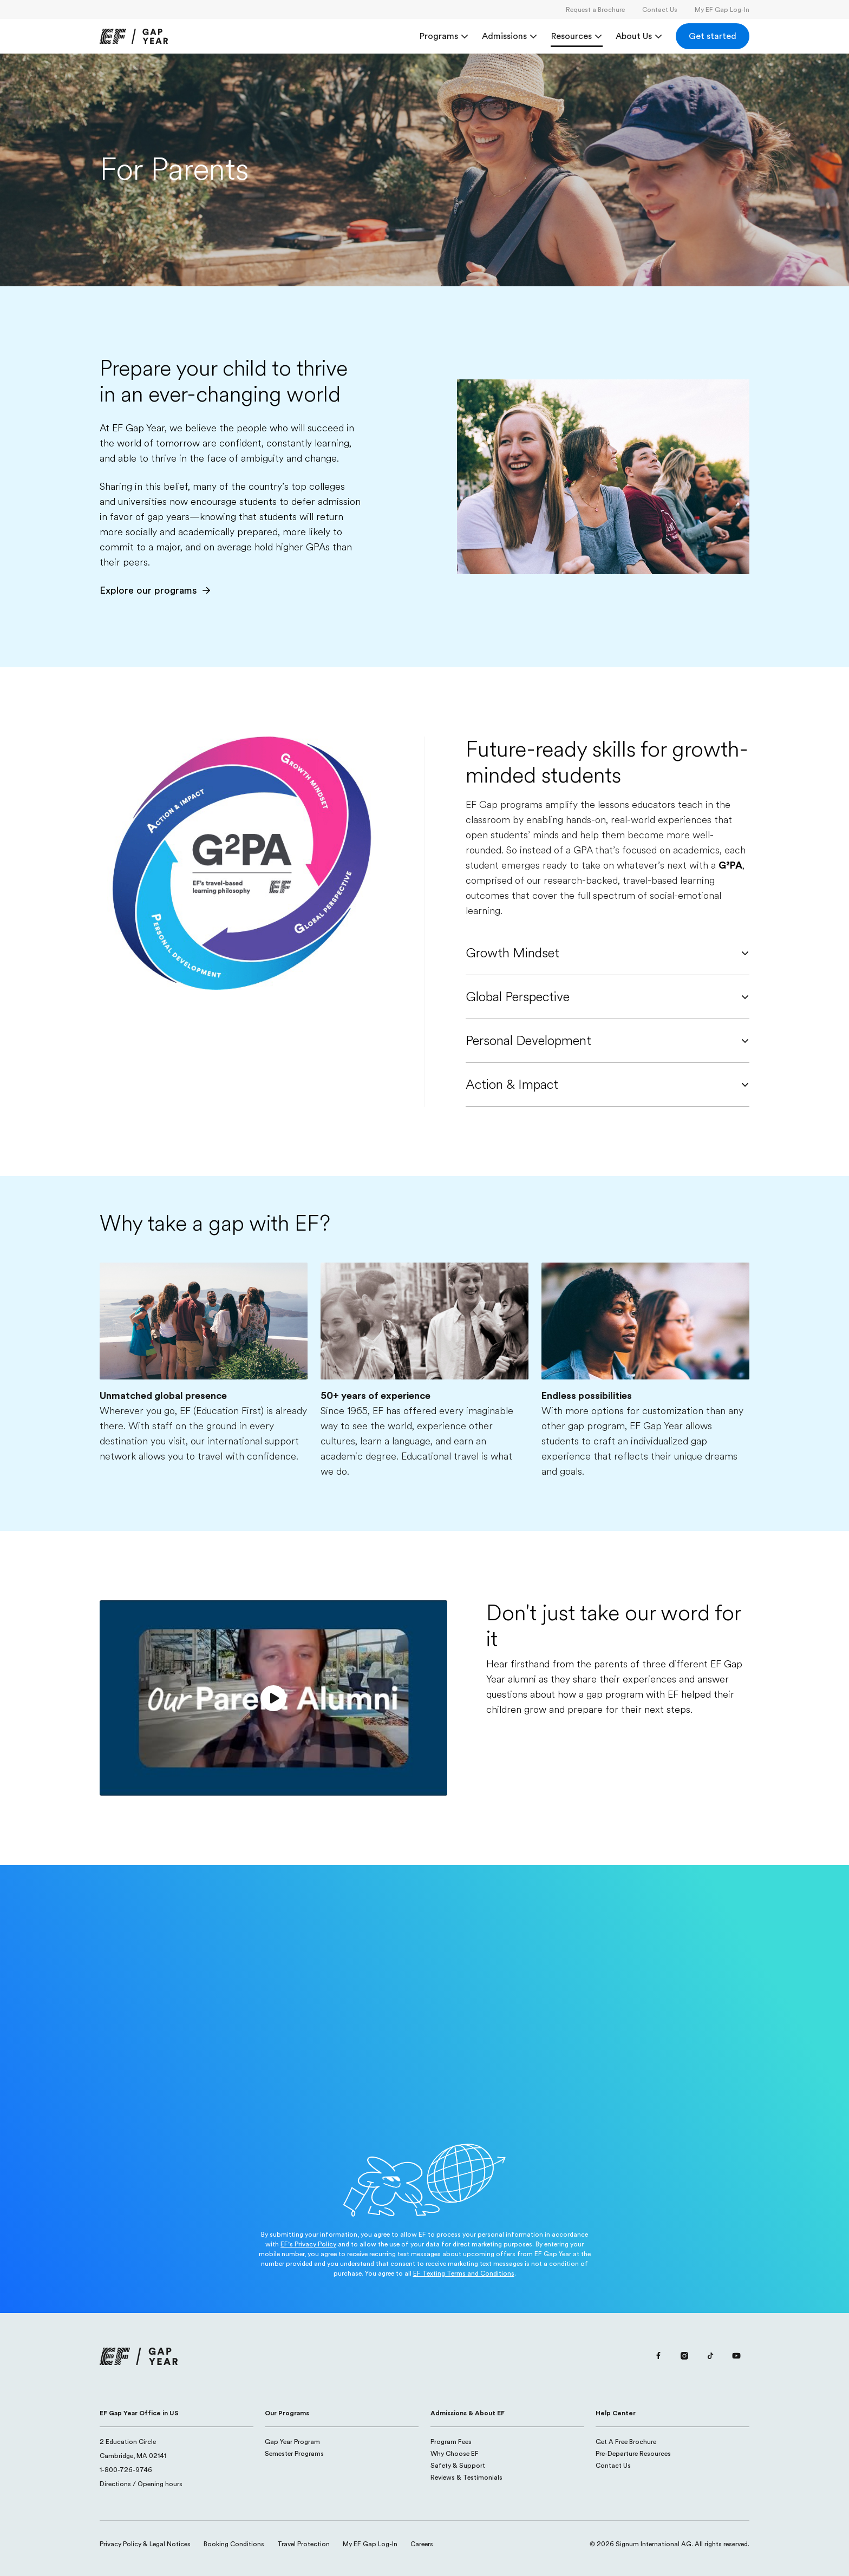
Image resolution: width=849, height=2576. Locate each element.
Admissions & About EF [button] (467, 2413)
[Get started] (712, 36)
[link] (134, 36)
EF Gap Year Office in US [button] (139, 2413)
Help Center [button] (616, 2413)
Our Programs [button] (287, 2413)
